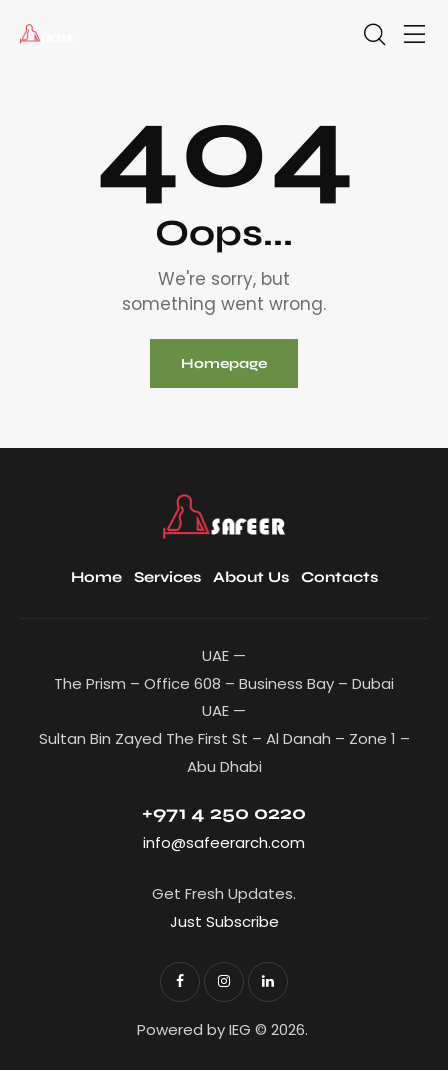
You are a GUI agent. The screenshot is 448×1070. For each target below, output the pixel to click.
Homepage (224, 363)
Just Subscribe (224, 921)
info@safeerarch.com (224, 842)
